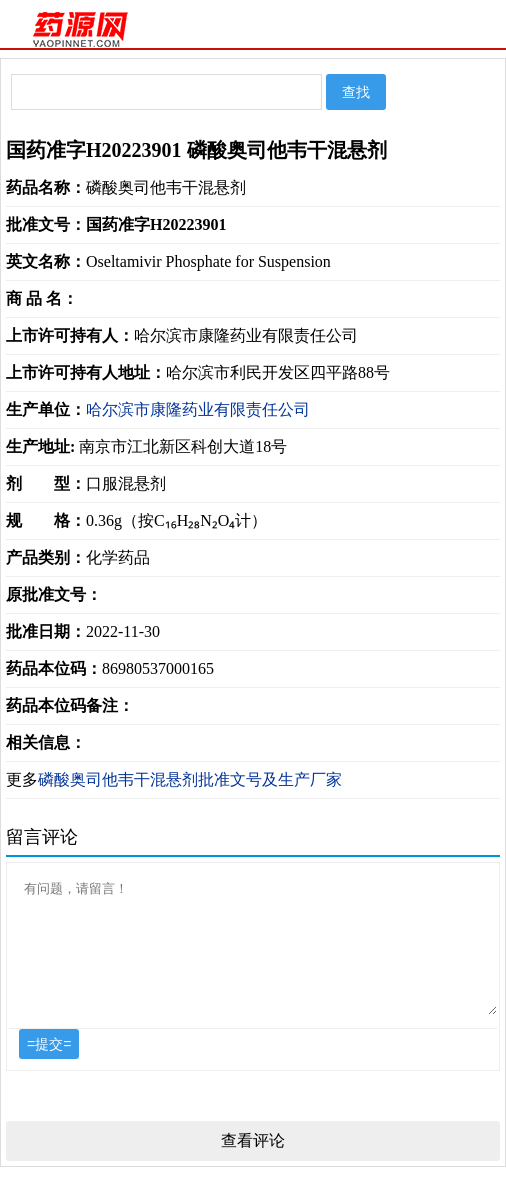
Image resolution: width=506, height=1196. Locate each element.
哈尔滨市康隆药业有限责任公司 (198, 409)
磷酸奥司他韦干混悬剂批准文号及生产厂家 (190, 779)
